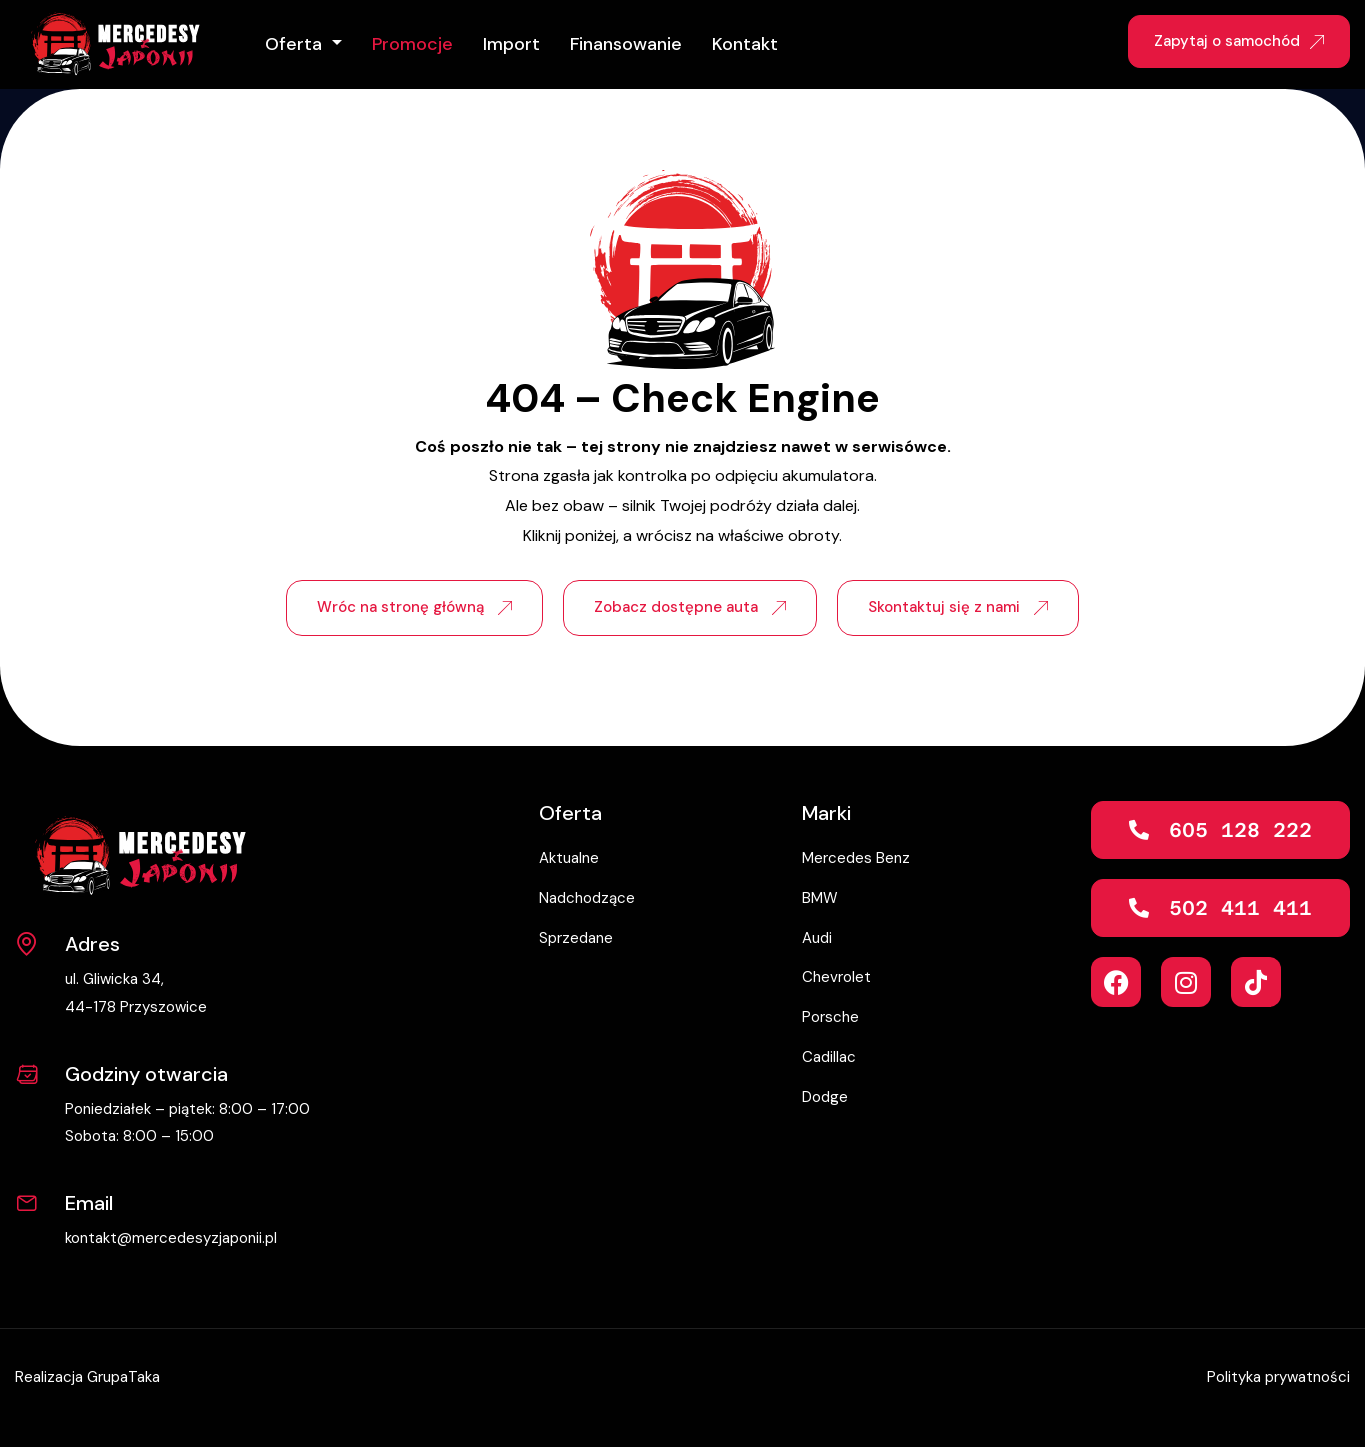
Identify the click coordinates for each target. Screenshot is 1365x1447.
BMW (820, 898)
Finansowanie (626, 44)
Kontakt (745, 44)
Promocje (412, 44)
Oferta (296, 44)
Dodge (825, 1097)
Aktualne (569, 858)
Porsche (830, 1017)
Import (511, 44)
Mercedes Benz (856, 858)
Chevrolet (836, 977)
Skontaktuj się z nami (958, 607)
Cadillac (829, 1057)
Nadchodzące (587, 898)
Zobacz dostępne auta (690, 607)
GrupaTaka (123, 1377)
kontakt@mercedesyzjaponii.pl (171, 1238)
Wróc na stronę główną (414, 607)
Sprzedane (576, 938)
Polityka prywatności (1278, 1377)
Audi (817, 938)
